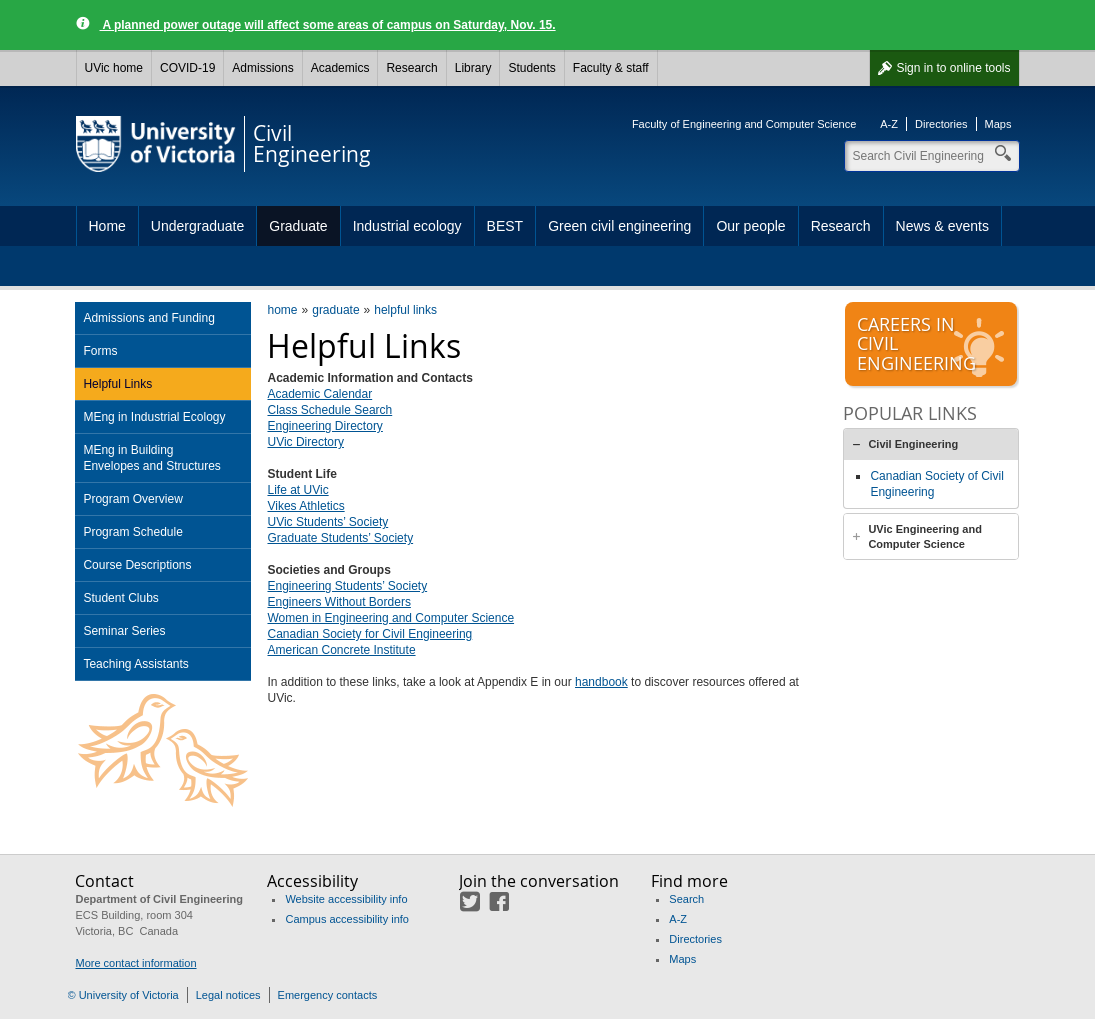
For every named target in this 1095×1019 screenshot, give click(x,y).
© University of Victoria (123, 995)
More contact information (135, 963)
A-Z (889, 124)
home (282, 310)
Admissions (262, 68)
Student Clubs (120, 598)
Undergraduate (197, 226)
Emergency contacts (328, 995)
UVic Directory (305, 442)
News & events (942, 226)
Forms (100, 351)
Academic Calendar (319, 394)
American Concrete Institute (341, 650)
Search (686, 899)
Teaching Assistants (135, 664)
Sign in (953, 68)
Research (411, 68)
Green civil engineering (619, 226)
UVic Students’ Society (327, 522)
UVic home (114, 68)
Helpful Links (117, 384)
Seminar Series (124, 631)
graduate (335, 310)
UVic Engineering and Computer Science (925, 536)
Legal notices (228, 995)
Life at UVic (297, 490)
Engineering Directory (324, 426)
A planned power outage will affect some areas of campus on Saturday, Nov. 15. (328, 25)
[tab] (931, 444)
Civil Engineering (913, 444)
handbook (601, 682)
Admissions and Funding (148, 318)
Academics (340, 68)
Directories (941, 124)
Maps (998, 124)
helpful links (405, 310)
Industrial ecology (407, 226)
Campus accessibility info (347, 919)
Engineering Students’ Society (347, 586)
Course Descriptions (137, 565)
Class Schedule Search (329, 410)
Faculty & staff (611, 68)
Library (473, 68)
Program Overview (132, 499)
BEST (505, 226)
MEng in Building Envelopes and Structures (151, 458)
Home (107, 226)
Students (531, 68)
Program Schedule (132, 532)
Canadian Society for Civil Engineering (369, 634)
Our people (750, 226)
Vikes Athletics (305, 506)
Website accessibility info (346, 899)
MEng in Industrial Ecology (154, 417)
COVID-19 (187, 68)
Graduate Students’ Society (340, 538)
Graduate (298, 226)
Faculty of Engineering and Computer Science (744, 124)
